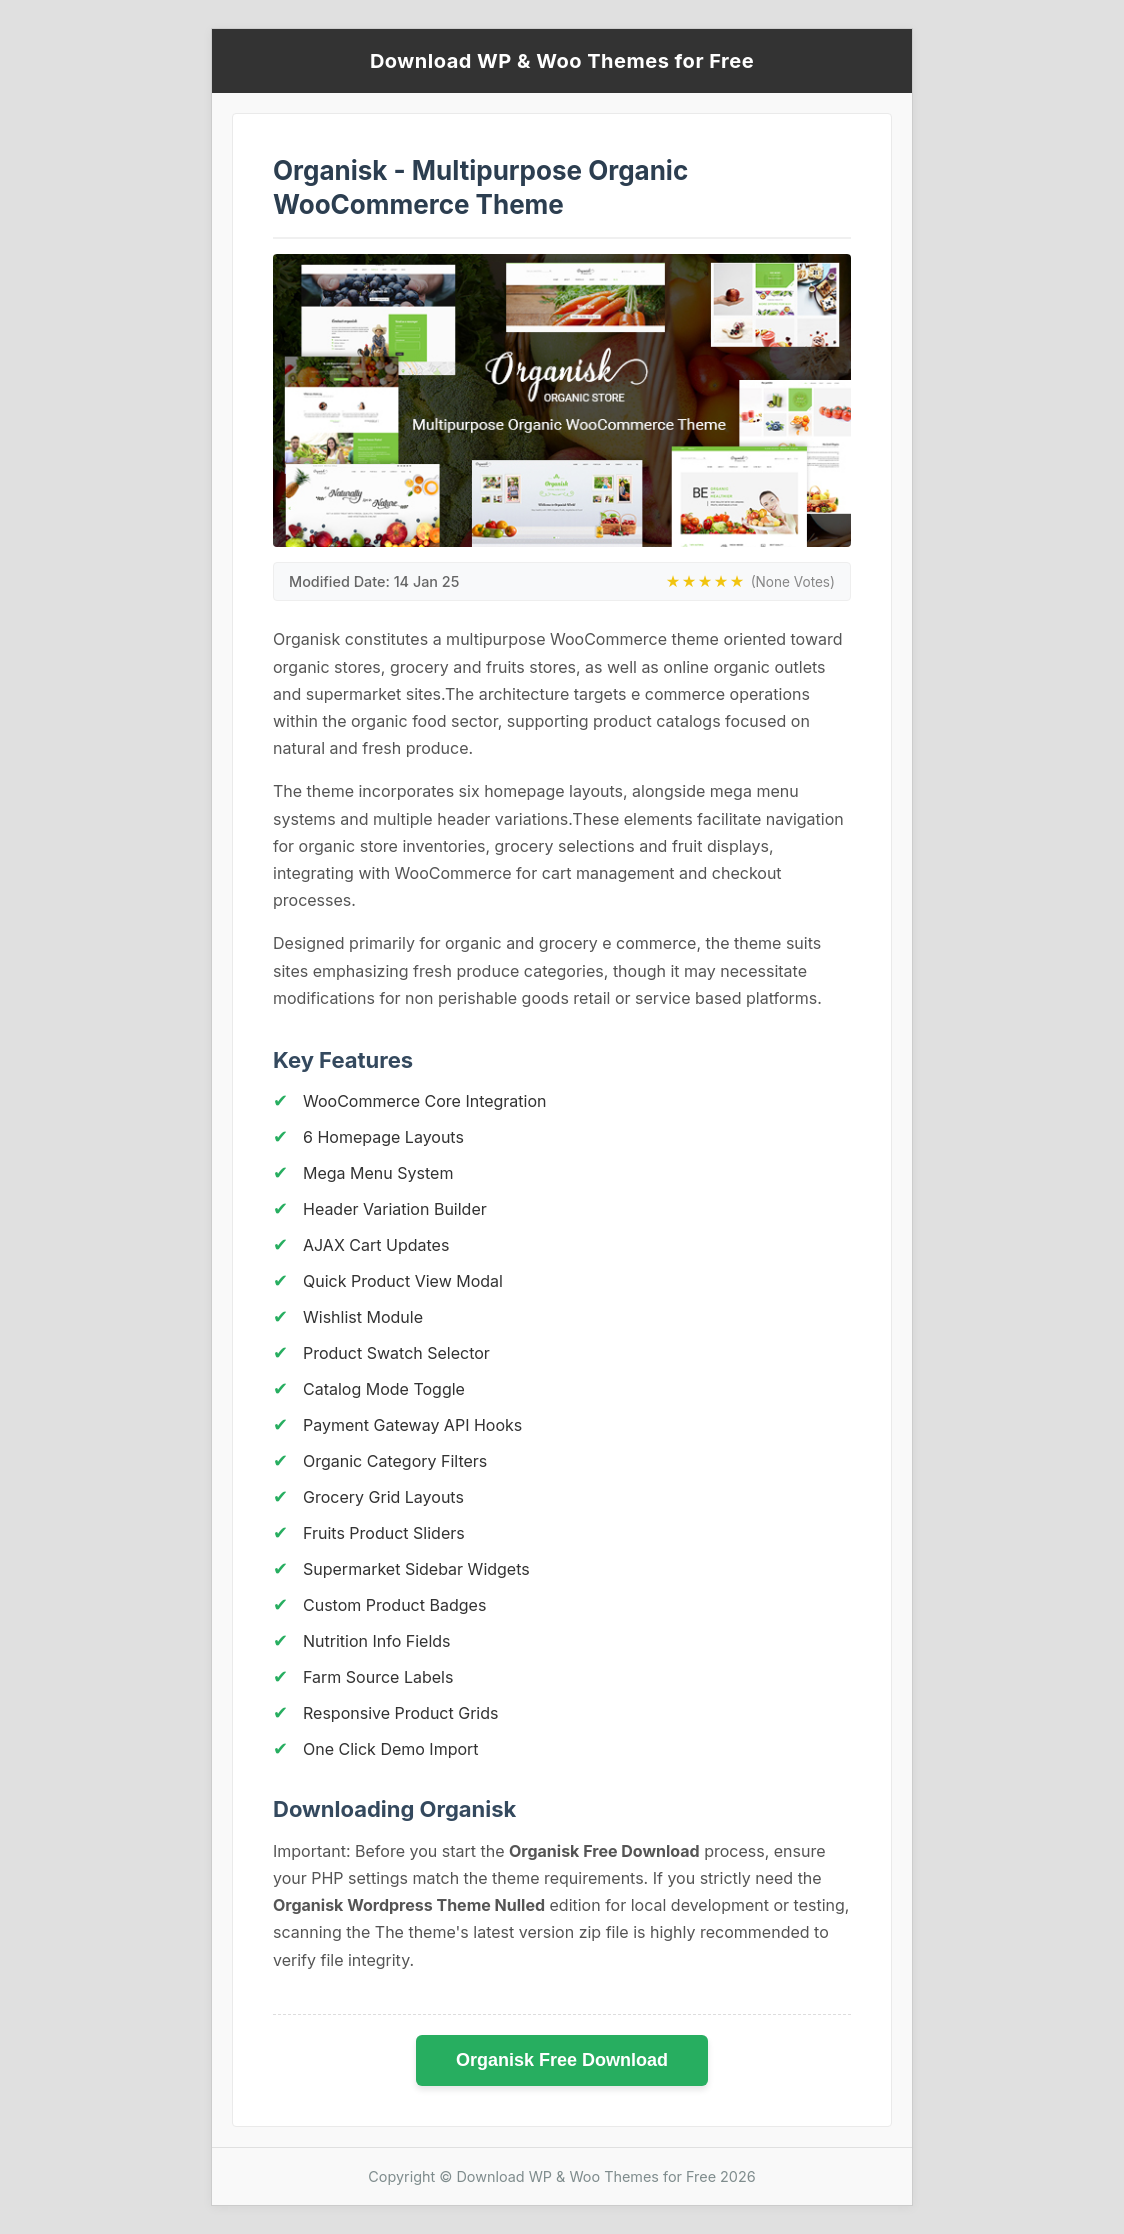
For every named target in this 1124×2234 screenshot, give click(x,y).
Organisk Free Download (562, 2060)
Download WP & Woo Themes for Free (562, 61)
